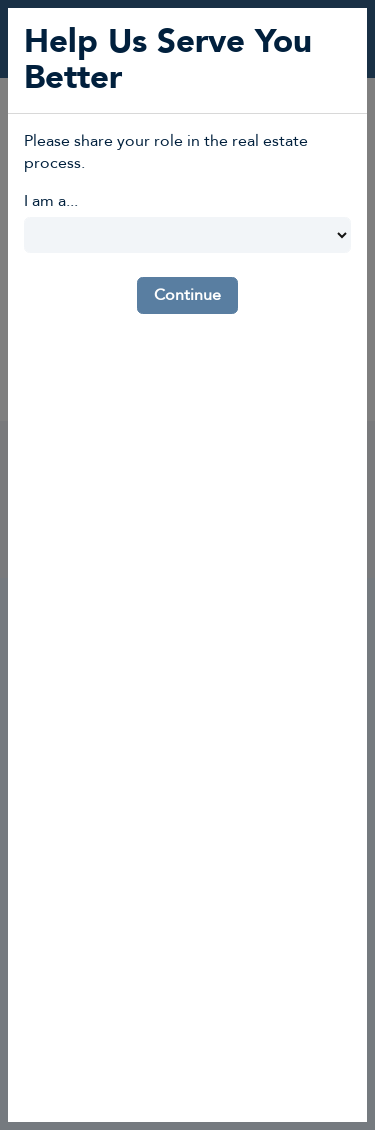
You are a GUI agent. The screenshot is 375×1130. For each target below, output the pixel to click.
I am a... (51, 201)
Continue (187, 295)
